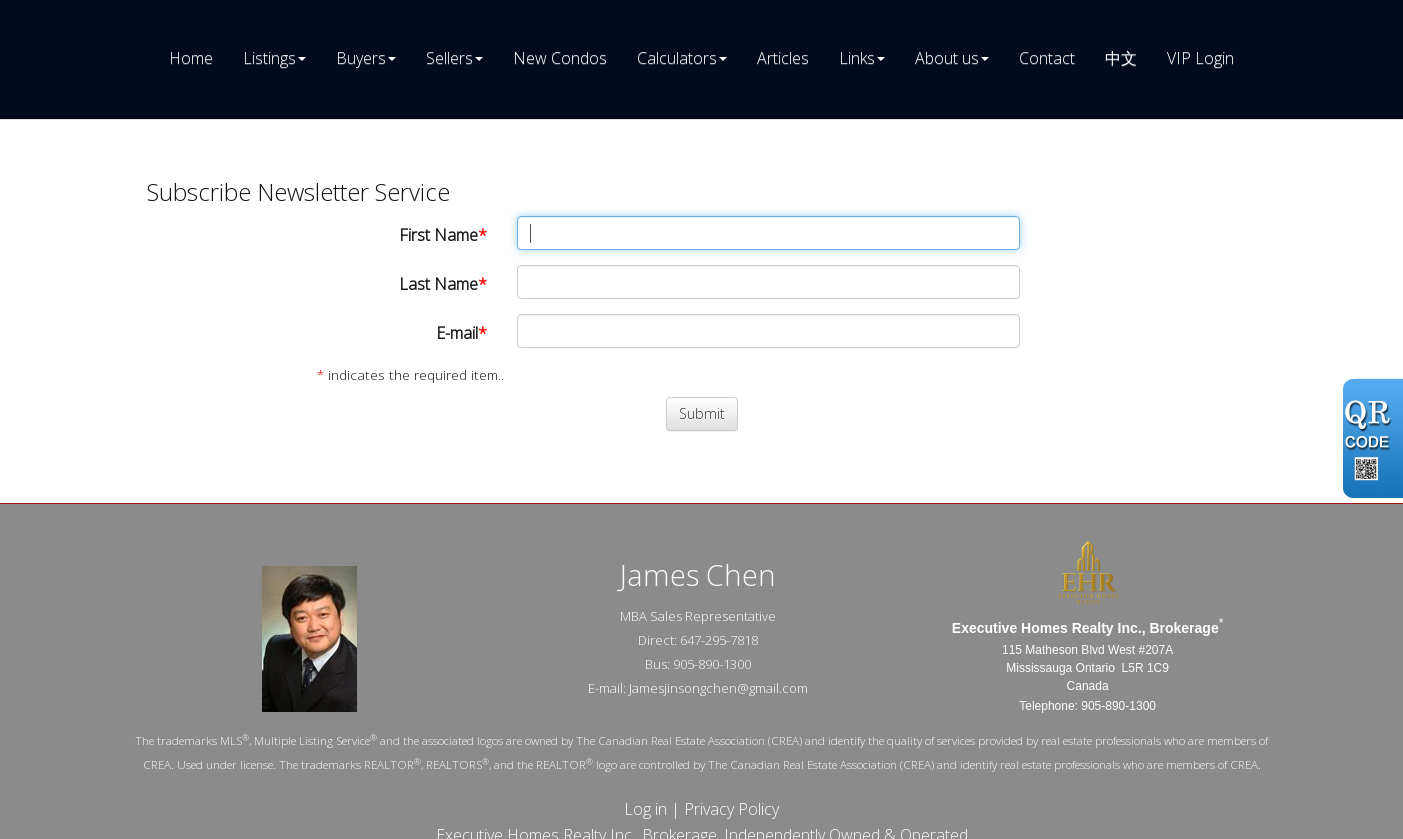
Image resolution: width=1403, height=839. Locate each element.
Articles (783, 58)
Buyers (361, 58)
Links (857, 58)
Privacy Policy (731, 809)
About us (947, 58)
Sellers (449, 58)
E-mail (457, 333)
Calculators (677, 58)
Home (191, 58)
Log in (645, 809)
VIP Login (1200, 58)
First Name (438, 235)
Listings (269, 58)
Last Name (438, 284)
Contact (1047, 58)
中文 (1121, 58)
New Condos (560, 58)
